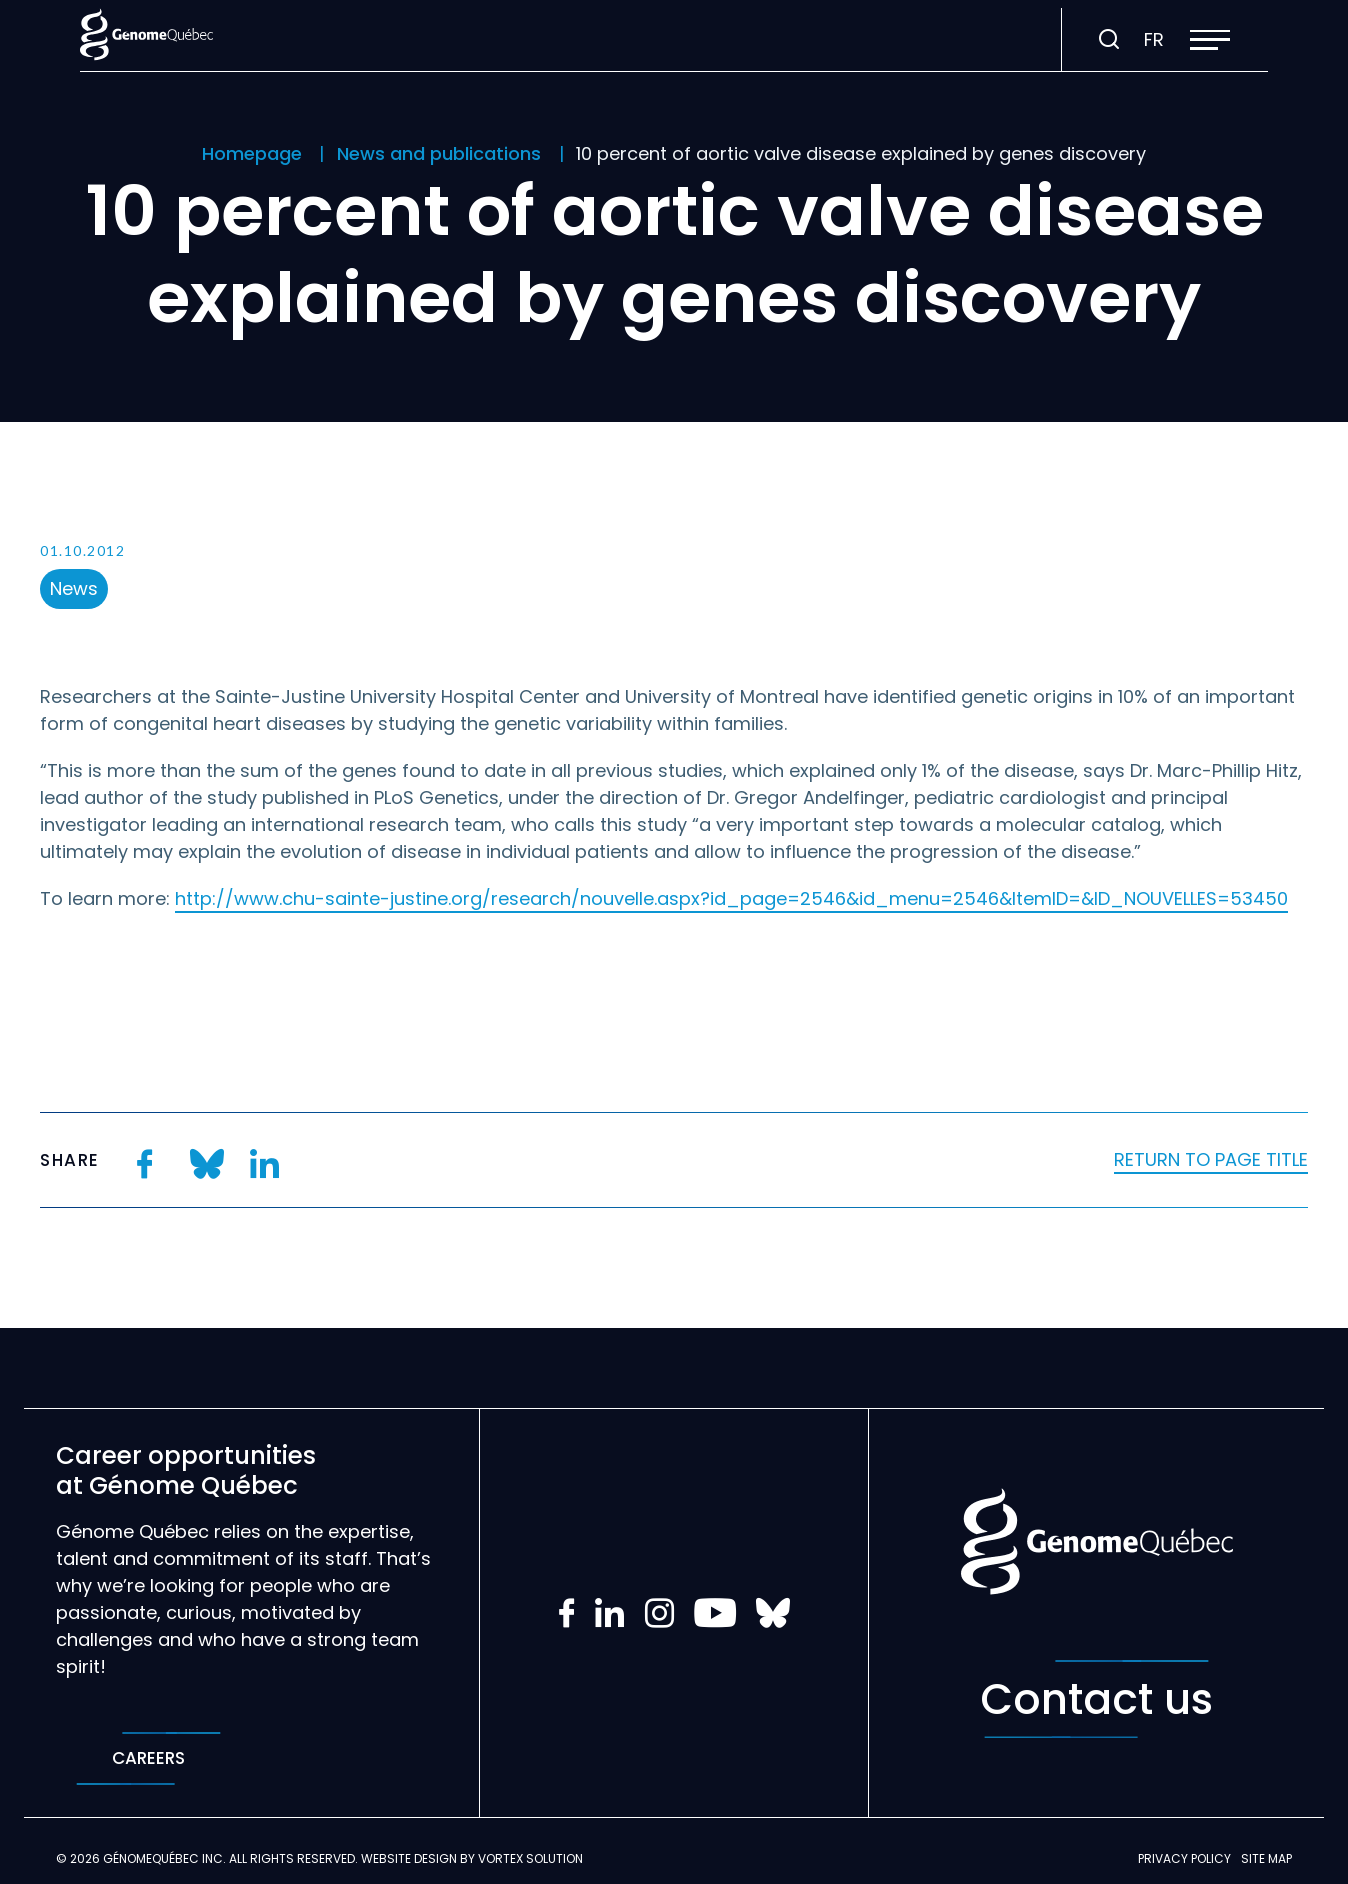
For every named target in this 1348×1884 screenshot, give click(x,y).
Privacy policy (1184, 1858)
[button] (1210, 40)
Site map (1266, 1858)
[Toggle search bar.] (1109, 40)
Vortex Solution (530, 1858)
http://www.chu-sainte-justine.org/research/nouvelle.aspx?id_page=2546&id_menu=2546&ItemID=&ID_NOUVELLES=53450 (731, 898)
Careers (148, 1758)
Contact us (1096, 1699)
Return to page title (1211, 1159)
